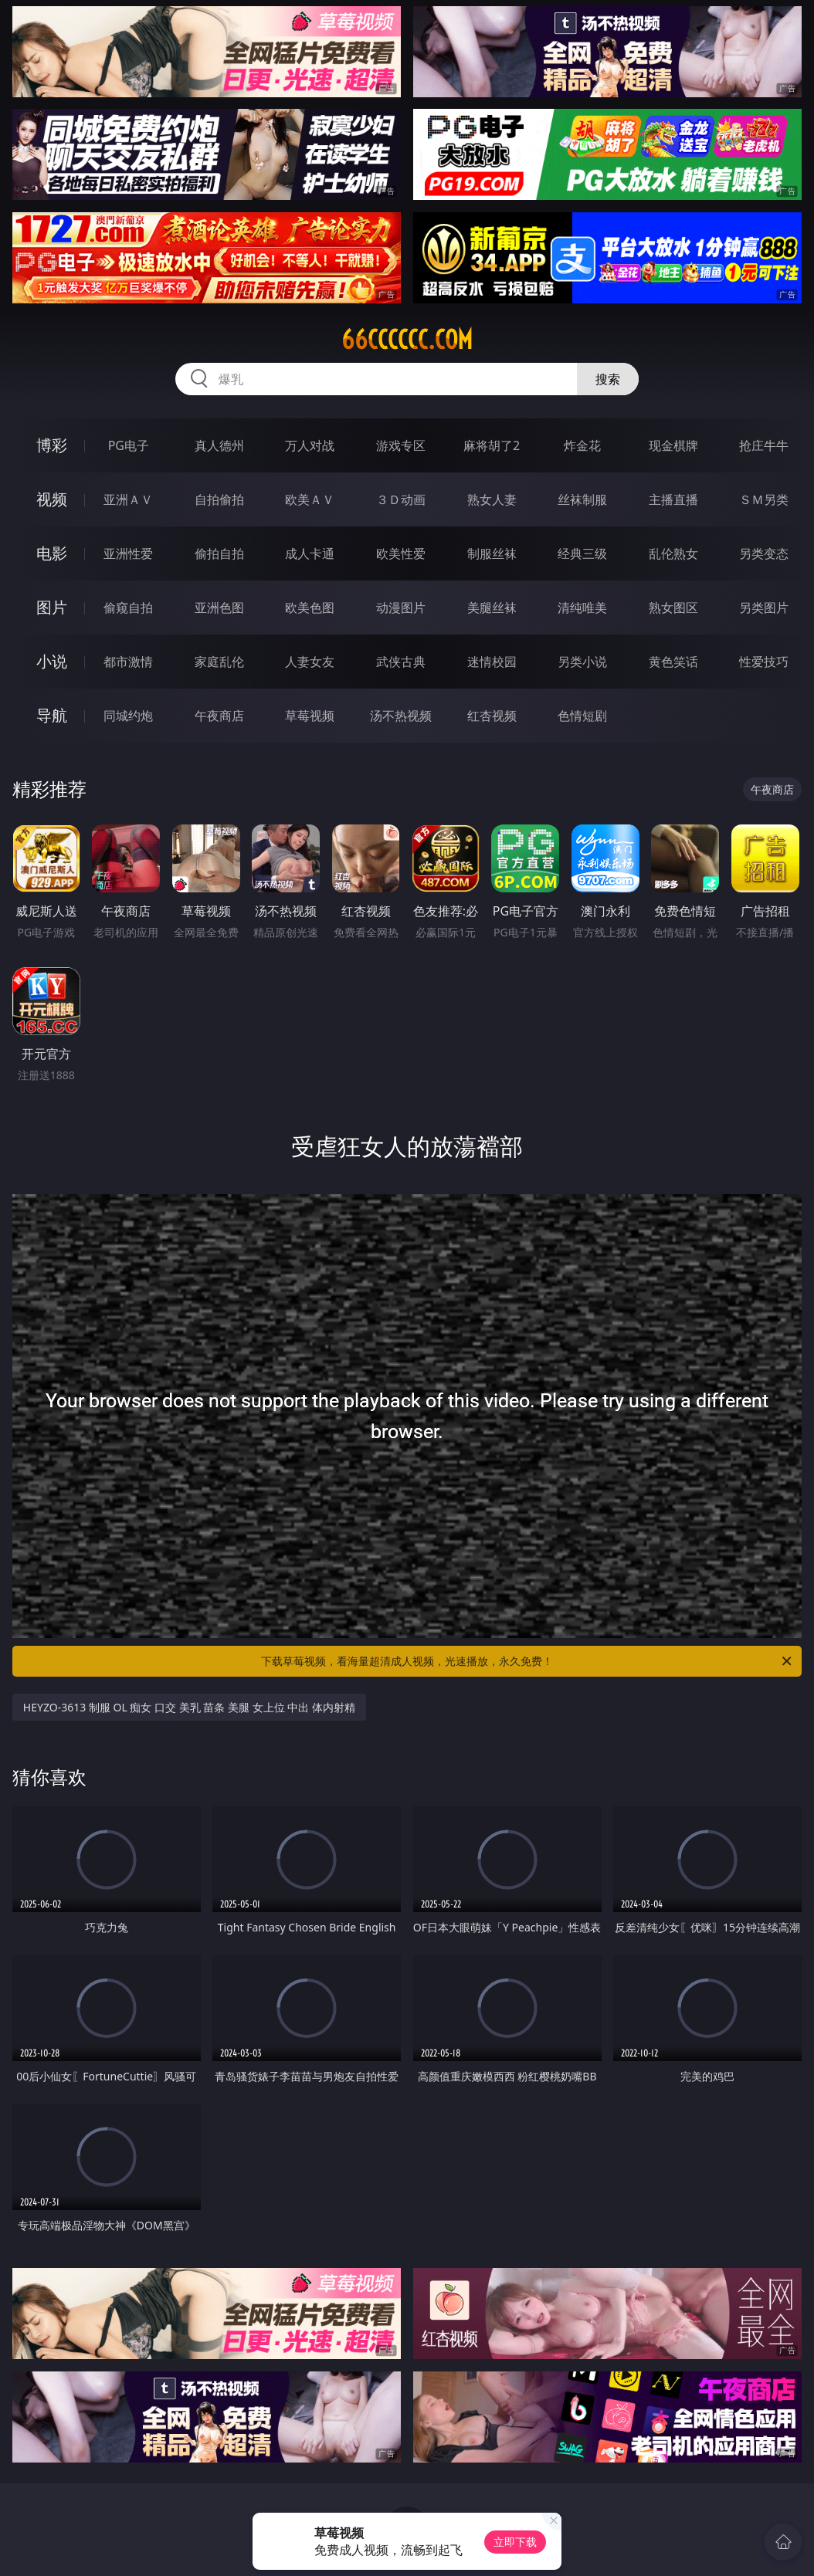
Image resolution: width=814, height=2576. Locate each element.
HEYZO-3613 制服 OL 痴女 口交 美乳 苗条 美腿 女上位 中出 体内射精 (189, 1707)
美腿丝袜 (492, 607)
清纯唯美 (582, 607)
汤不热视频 (401, 715)
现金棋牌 (673, 445)
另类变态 (764, 553)
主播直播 (673, 499)
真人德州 (219, 445)
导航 (51, 715)
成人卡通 (309, 553)
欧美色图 (309, 607)
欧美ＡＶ (309, 499)
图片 (51, 607)
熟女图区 (673, 607)
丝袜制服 (582, 499)
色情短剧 (582, 715)
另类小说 (582, 661)
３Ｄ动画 (401, 499)
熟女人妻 (492, 499)
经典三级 (582, 553)
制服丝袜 (492, 553)
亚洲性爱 (128, 553)
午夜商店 (219, 715)
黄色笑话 (673, 661)
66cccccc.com (407, 339)
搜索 (607, 379)
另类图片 (764, 607)
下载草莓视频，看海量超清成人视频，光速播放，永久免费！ (527, 1661)
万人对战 (309, 445)
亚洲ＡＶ (128, 499)
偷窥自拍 (128, 607)
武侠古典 (401, 661)
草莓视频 (309, 715)
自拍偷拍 (219, 499)
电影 (51, 553)
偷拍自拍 (219, 553)
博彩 (51, 445)
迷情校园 (492, 661)
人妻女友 (309, 661)
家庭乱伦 (219, 661)
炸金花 (582, 445)
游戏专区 (401, 445)
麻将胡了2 (491, 445)
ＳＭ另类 (764, 499)
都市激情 (128, 661)
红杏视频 (492, 715)
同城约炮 (128, 715)
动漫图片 (401, 607)
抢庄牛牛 (764, 445)
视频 (51, 499)
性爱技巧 (764, 661)
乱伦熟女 (673, 553)
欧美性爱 (401, 553)
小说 (51, 661)
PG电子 (128, 445)
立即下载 (515, 2541)
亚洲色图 (219, 607)
